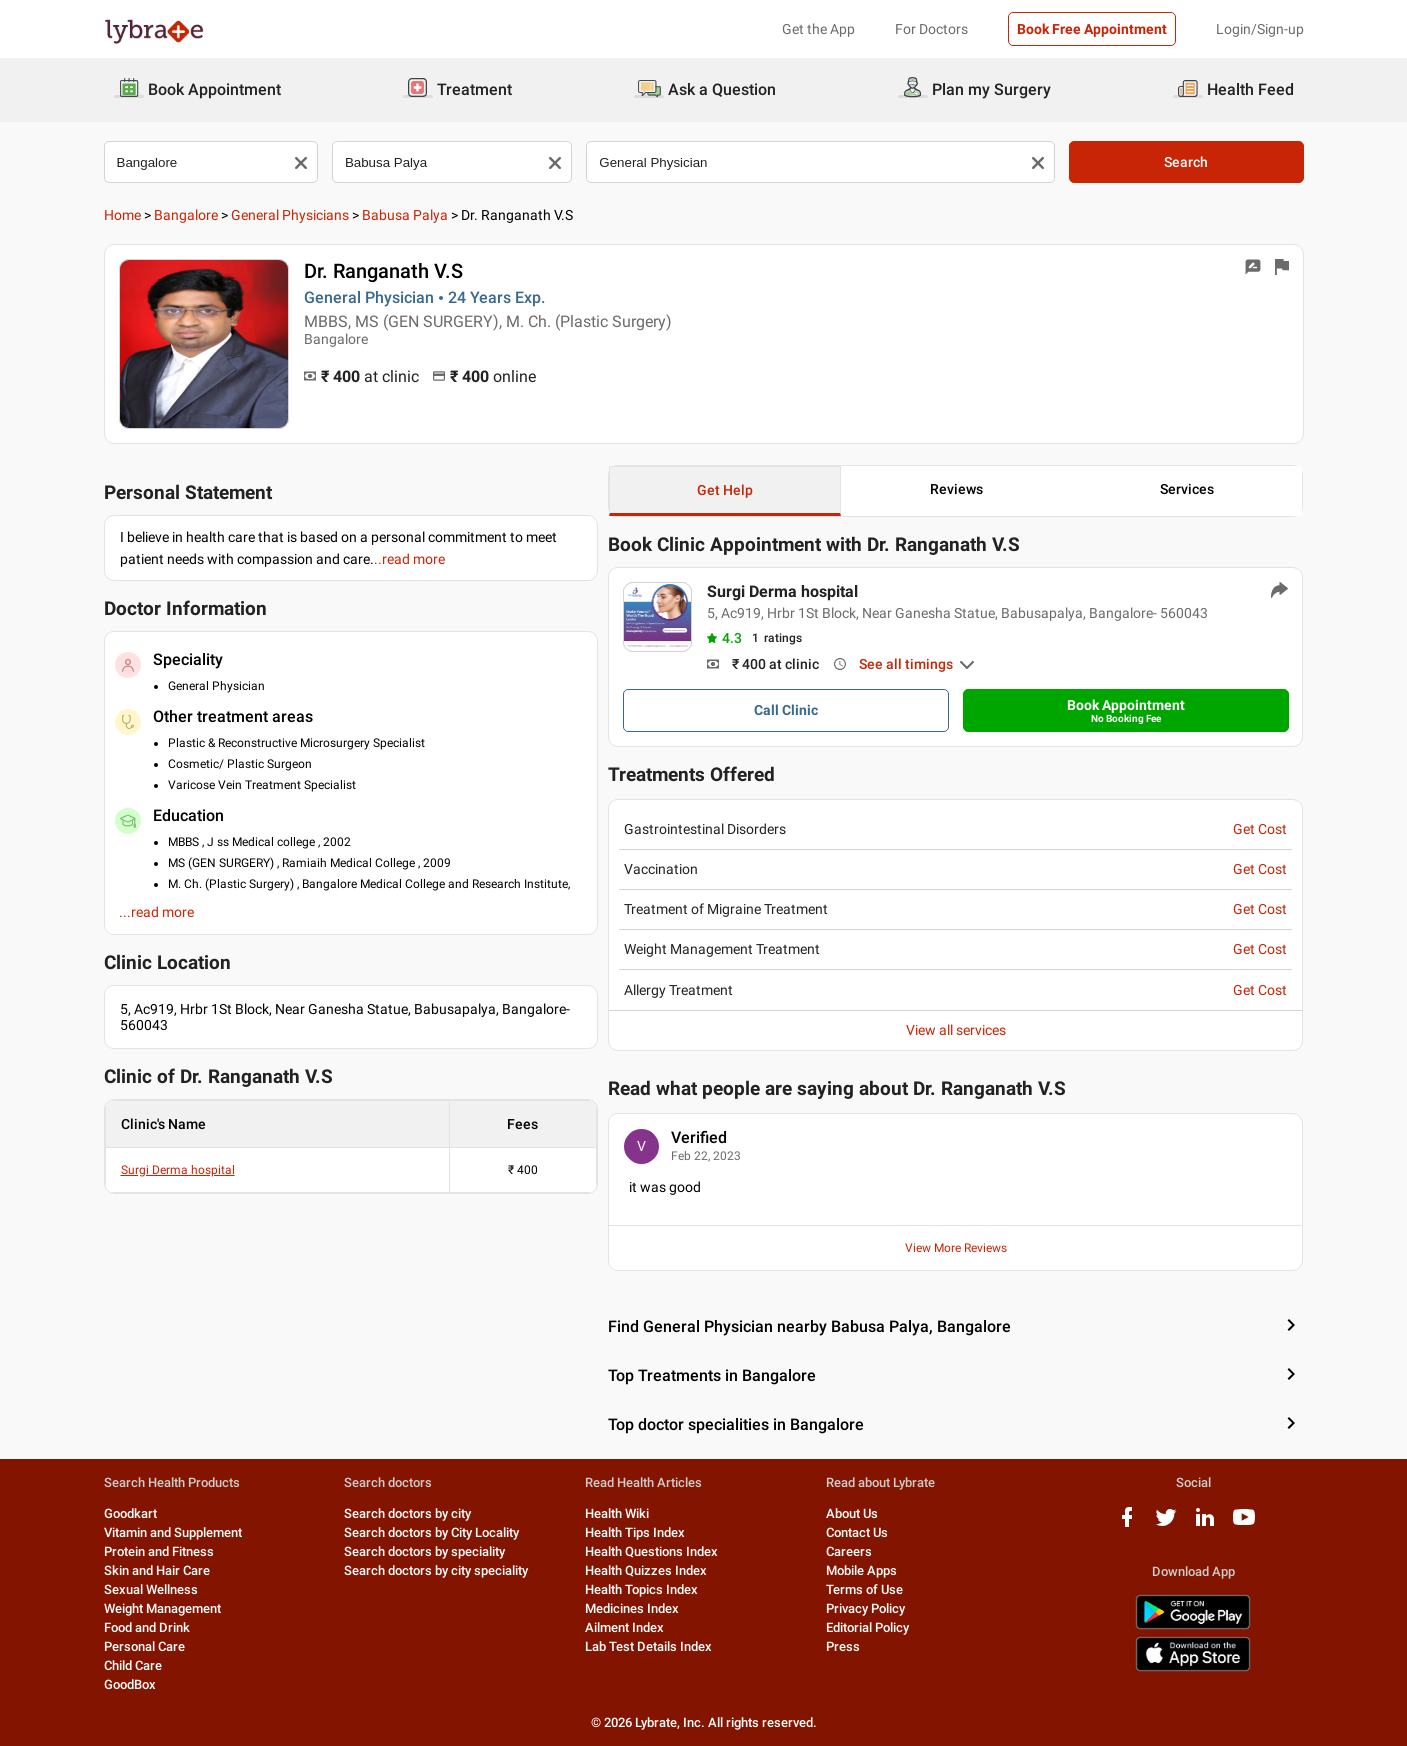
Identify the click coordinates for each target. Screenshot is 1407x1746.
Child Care (133, 1665)
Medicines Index (632, 1608)
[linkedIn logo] (1205, 1524)
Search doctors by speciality (424, 1551)
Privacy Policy (865, 1608)
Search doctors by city (407, 1513)
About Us (852, 1513)
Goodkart (130, 1513)
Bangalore (186, 215)
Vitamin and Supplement (173, 1532)
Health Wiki (617, 1513)
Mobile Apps (861, 1570)
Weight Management (162, 1608)
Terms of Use (864, 1589)
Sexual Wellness (151, 1589)
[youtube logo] (1244, 1524)
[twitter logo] (1166, 1524)
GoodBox (130, 1684)
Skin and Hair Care (157, 1570)
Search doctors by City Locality (431, 1532)
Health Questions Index (651, 1551)
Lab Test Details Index (648, 1646)
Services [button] (1187, 489)
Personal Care (144, 1646)
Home (122, 215)
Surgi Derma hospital (178, 1170)
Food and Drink (147, 1627)
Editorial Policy (867, 1627)
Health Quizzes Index (646, 1570)
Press (843, 1646)
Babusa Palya (405, 215)
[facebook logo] (1127, 1524)
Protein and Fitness (159, 1551)
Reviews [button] (956, 489)
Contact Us (857, 1532)
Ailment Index (624, 1627)
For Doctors (931, 29)
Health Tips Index (635, 1532)
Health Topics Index (641, 1589)
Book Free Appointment (1092, 29)
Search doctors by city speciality (436, 1570)
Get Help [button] (725, 490)
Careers (849, 1551)
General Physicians (290, 215)
